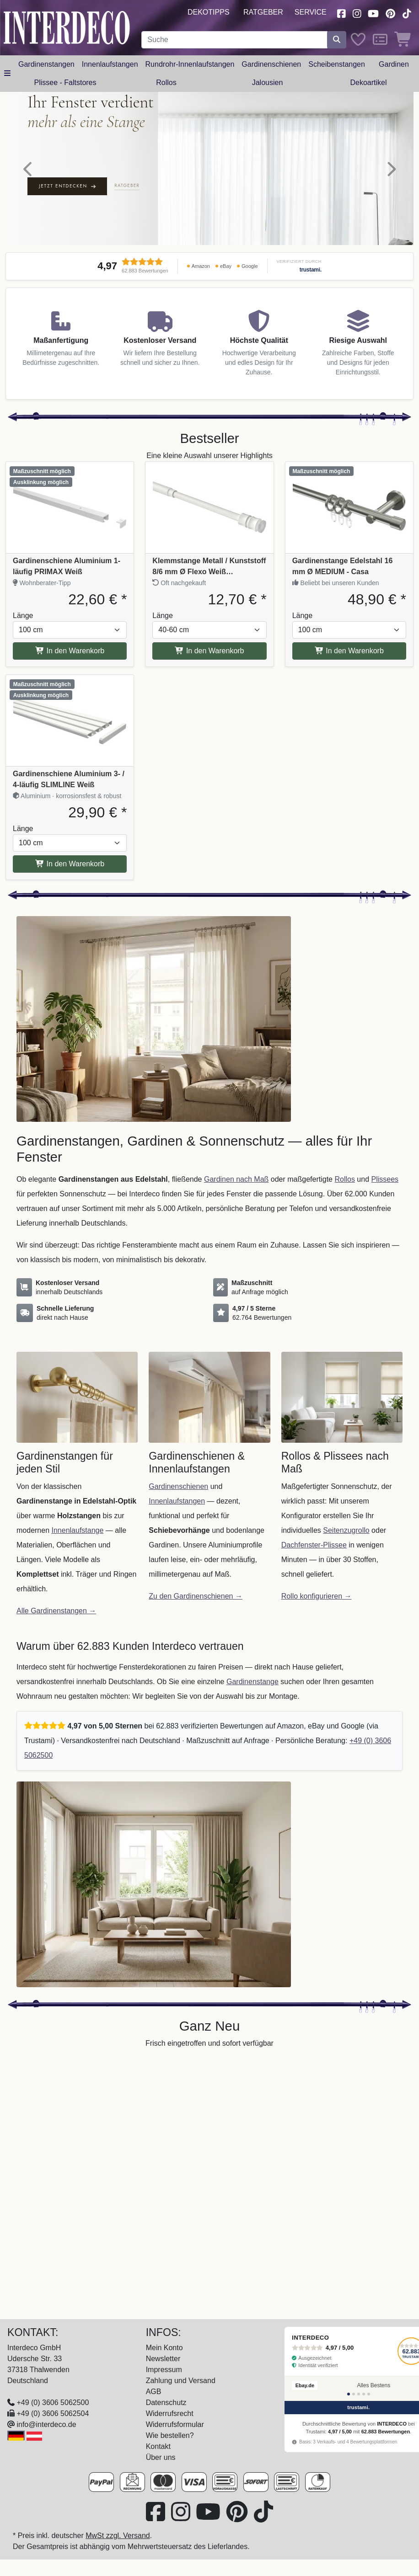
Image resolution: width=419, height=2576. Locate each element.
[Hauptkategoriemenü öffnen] (7, 73)
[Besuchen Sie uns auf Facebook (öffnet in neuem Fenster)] (341, 12)
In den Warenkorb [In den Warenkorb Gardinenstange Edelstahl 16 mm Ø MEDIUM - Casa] (349, 651)
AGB (153, 2391)
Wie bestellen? (170, 2435)
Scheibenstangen (336, 64)
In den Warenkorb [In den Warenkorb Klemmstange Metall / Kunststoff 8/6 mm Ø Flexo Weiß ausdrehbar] (209, 651)
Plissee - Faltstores (65, 82)
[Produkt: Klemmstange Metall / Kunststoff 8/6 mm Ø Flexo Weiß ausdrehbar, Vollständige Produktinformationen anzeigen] (209, 507)
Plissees (385, 1179)
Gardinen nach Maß (236, 1179)
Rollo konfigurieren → (316, 1596)
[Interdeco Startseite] (67, 27)
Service (311, 12)
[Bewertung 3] (358, 2394)
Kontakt (158, 2446)
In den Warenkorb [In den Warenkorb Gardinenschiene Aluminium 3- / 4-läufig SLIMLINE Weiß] (69, 864)
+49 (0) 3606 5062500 (52, 2402)
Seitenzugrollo (346, 1530)
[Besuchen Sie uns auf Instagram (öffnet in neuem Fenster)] (357, 12)
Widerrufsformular (175, 2424)
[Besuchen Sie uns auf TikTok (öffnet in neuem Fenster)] (407, 12)
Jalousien (267, 82)
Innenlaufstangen (110, 64)
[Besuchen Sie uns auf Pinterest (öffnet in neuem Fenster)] (390, 12)
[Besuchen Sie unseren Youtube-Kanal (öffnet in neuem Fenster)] (373, 12)
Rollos (166, 82)
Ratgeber (263, 12)
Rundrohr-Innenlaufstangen (190, 64)
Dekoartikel (368, 82)
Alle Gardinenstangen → (56, 1611)
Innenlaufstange (78, 1530)
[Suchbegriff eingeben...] (234, 39)
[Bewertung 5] (368, 2394)
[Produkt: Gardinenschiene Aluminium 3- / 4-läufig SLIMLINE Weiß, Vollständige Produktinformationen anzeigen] (69, 720)
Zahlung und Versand (180, 2380)
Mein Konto (164, 2348)
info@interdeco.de (46, 2424)
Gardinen (394, 64)
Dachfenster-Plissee (314, 1545)
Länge (23, 615)
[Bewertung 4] (363, 2394)
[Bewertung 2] (353, 2394)
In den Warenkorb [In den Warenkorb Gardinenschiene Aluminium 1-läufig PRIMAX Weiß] (69, 651)
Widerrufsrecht (169, 2413)
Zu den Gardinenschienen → (195, 1596)
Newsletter (163, 2359)
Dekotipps (209, 12)
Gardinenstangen (46, 64)
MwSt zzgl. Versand (118, 2535)
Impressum (164, 2369)
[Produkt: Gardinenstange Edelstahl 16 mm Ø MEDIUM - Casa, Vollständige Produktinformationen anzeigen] (349, 507)
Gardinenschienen (271, 64)
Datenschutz (166, 2402)
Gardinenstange (252, 1681)
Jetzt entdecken (67, 185)
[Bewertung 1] (348, 2394)
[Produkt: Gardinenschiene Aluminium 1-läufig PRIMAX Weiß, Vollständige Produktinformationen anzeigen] (69, 507)
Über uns (161, 2457)
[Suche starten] (336, 39)
